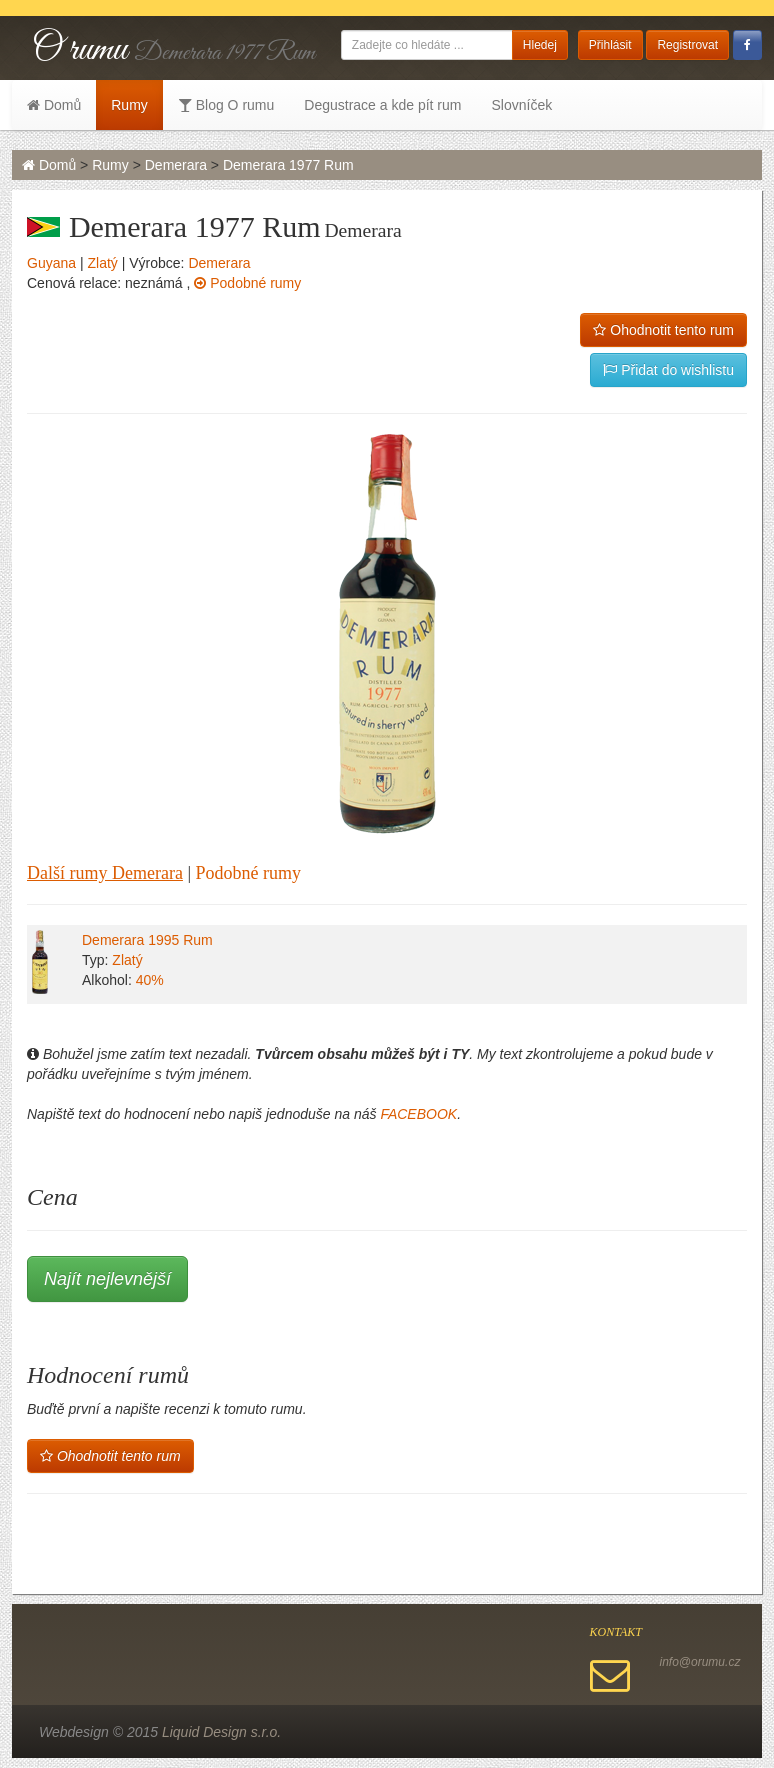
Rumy (129, 105)
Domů (54, 105)
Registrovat (687, 45)
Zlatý (102, 263)
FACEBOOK (418, 1114)
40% (150, 980)
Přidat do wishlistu (668, 370)
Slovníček (521, 105)
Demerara (176, 165)
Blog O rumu (226, 105)
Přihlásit (610, 45)
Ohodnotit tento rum (663, 330)
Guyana (51, 263)
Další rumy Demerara (105, 873)
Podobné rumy (247, 283)
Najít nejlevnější (107, 1279)
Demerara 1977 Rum (288, 165)
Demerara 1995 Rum (147, 940)
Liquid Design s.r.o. (221, 1732)
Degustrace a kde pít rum (382, 105)
